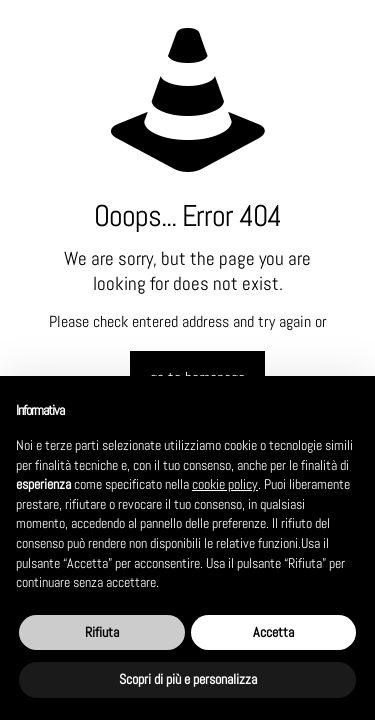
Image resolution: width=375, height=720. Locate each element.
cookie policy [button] (225, 484)
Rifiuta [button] (102, 632)
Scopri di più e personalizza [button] (188, 679)
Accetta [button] (273, 632)
